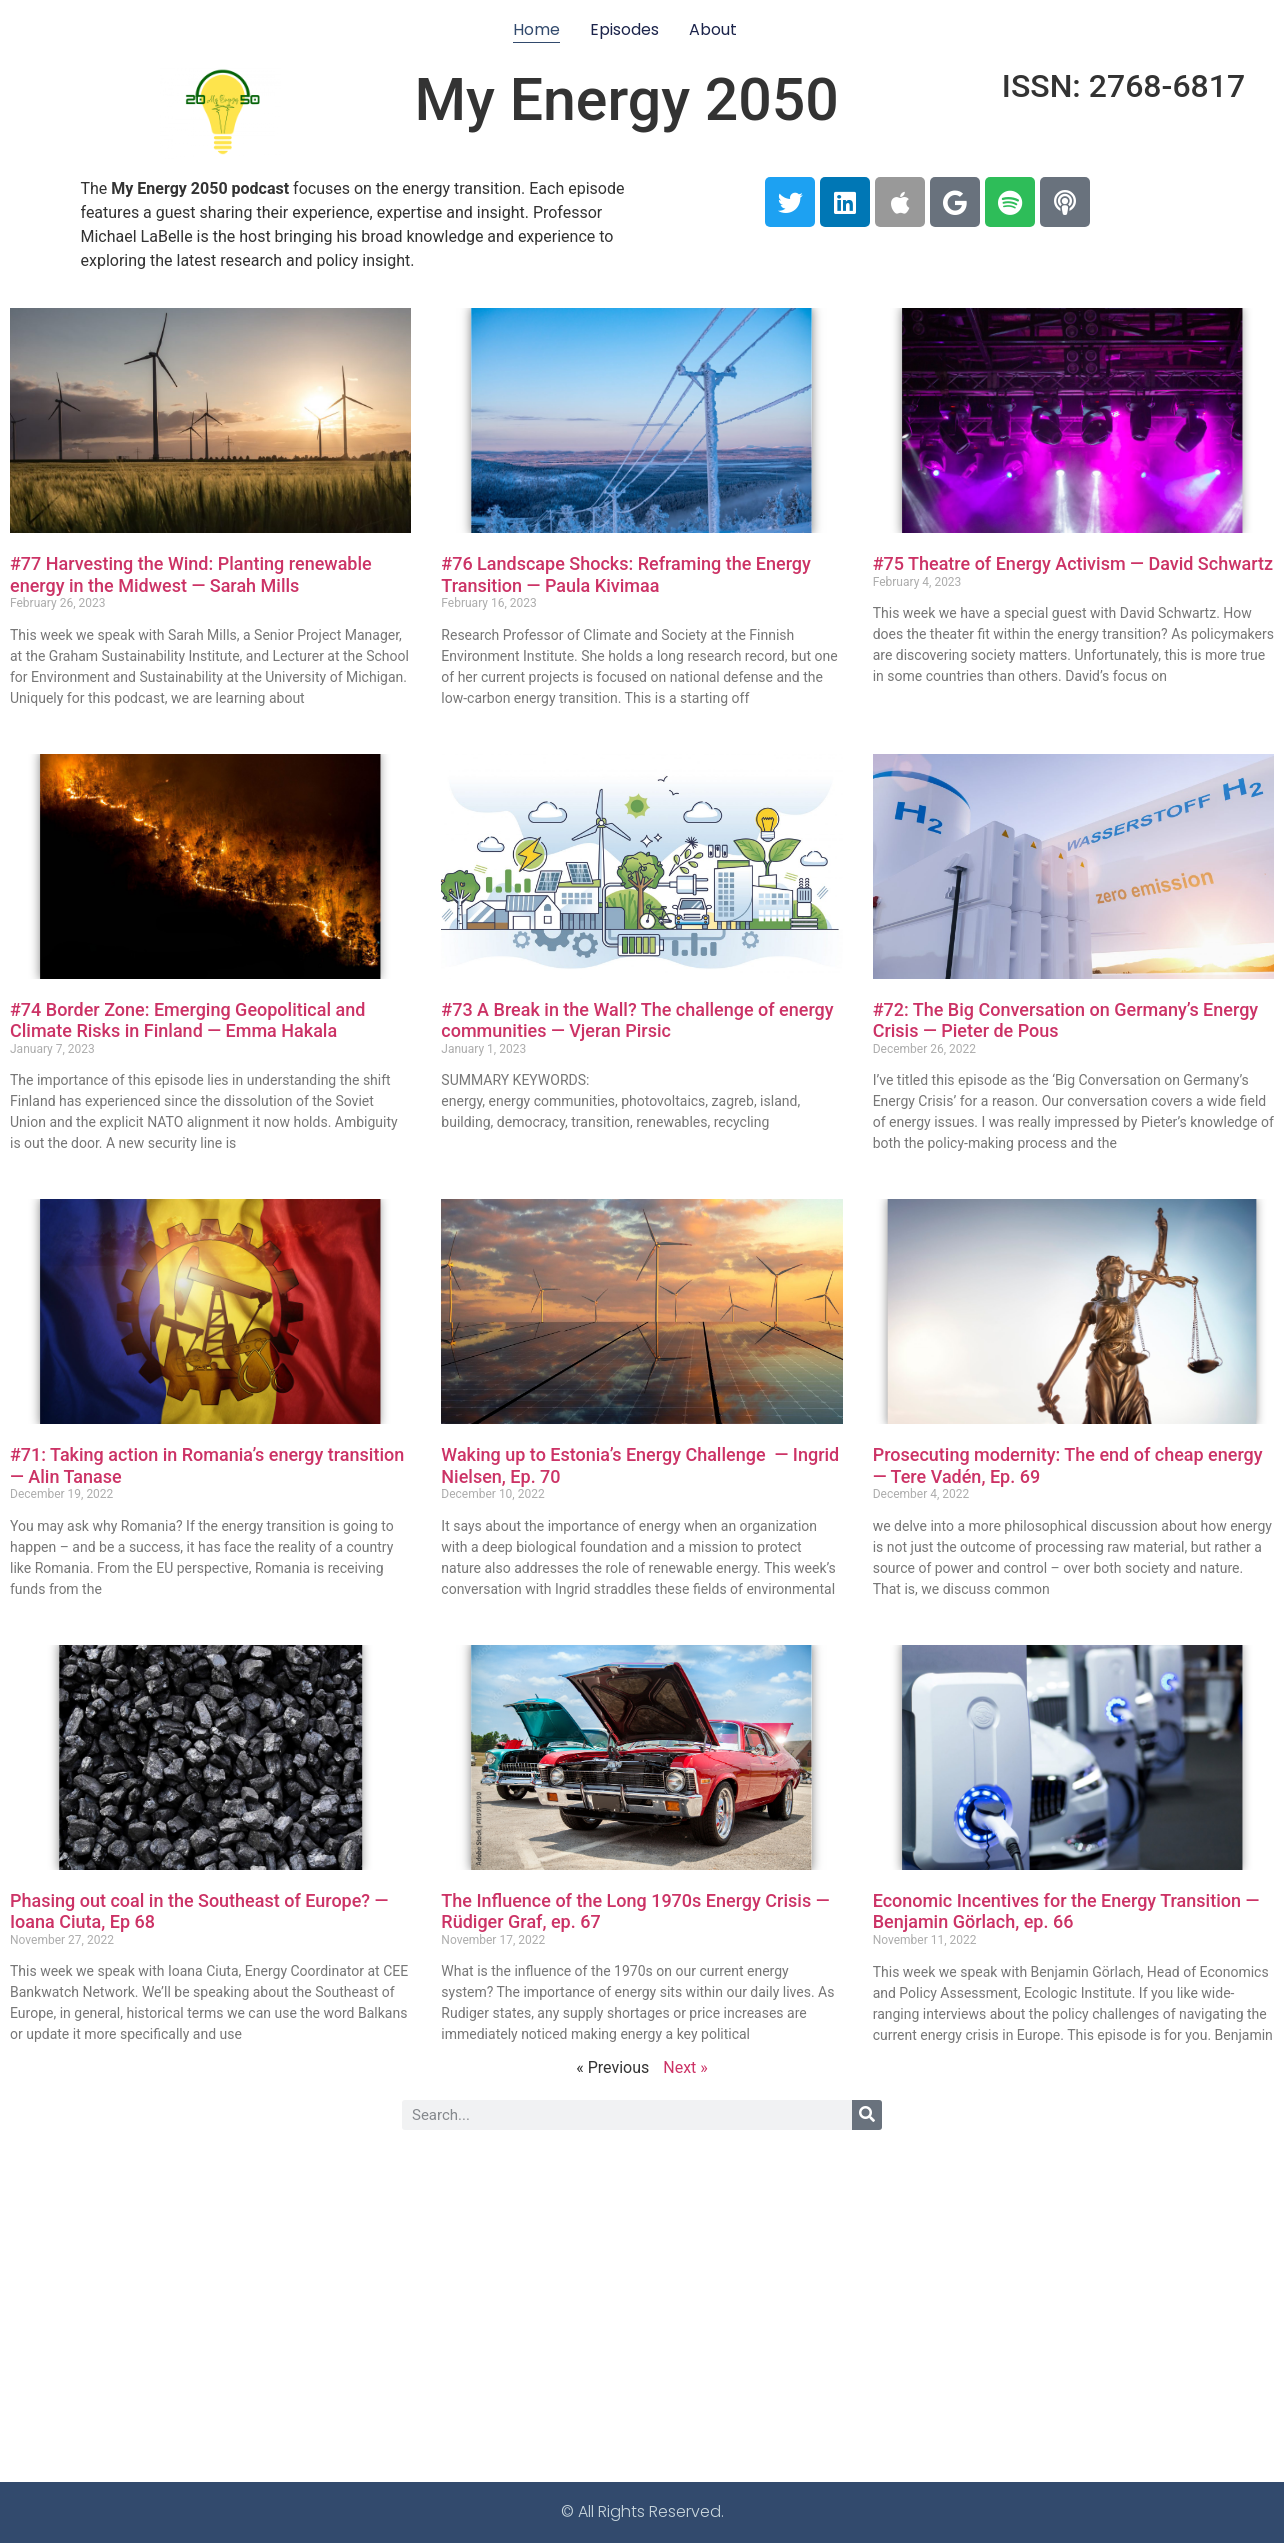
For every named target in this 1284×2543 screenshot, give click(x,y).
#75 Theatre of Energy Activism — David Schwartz (1073, 563)
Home (536, 29)
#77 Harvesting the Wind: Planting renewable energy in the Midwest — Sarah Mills (191, 574)
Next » (685, 2067)
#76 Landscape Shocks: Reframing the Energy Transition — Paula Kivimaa (626, 574)
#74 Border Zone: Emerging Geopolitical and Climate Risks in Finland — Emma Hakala (187, 1020)
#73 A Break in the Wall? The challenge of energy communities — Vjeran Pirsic (637, 1020)
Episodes (624, 29)
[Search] (867, 2115)
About (713, 29)
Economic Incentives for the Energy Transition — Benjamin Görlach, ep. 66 (1066, 1911)
